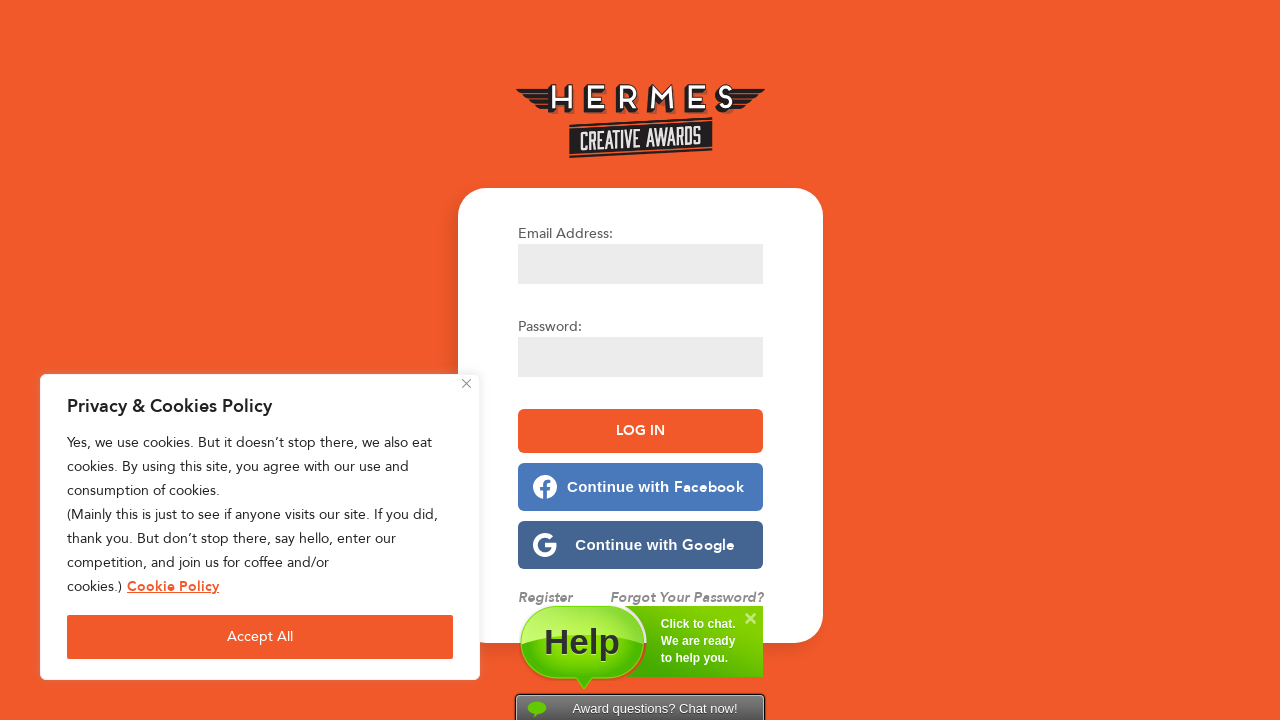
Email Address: (565, 233)
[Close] (466, 383)
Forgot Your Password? (686, 597)
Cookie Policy (173, 586)
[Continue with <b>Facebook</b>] (640, 487)
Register (545, 597)
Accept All (260, 636)
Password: (550, 326)
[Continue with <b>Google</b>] (640, 545)
